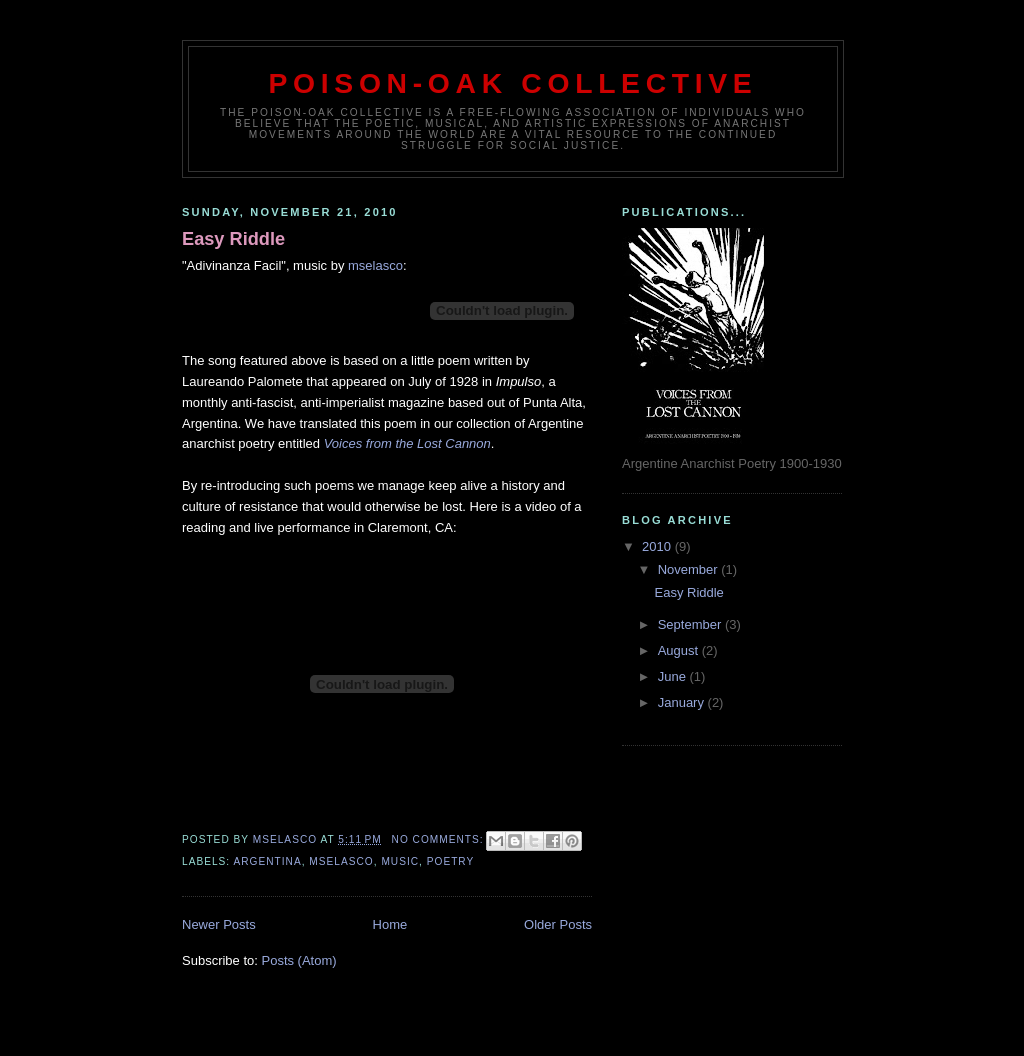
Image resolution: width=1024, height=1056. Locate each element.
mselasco (375, 265)
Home (390, 924)
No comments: (440, 839)
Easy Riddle (233, 239)
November (690, 569)
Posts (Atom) (299, 960)
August (680, 650)
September (691, 624)
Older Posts (558, 924)
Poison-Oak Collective (513, 83)
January (683, 702)
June (674, 676)
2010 (658, 546)
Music (400, 861)
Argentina (267, 861)
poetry (451, 861)
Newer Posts (219, 924)
